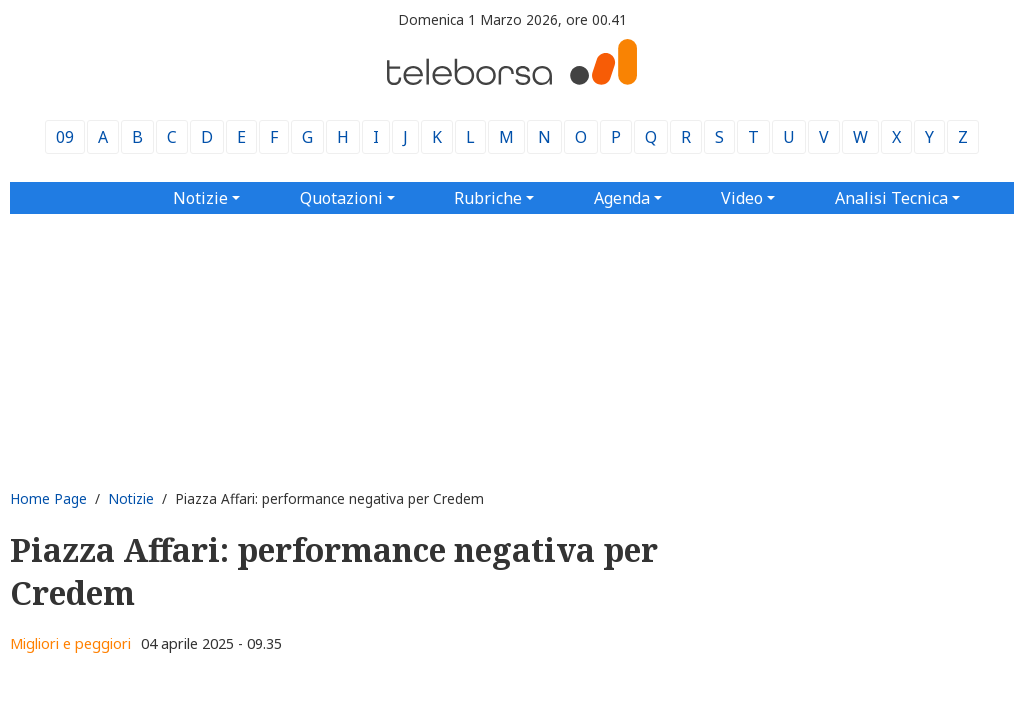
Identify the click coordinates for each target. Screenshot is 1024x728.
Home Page (48, 498)
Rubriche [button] (488, 198)
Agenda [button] (622, 198)
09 (65, 137)
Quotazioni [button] (341, 198)
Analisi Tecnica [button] (891, 198)
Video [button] (742, 198)
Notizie (131, 498)
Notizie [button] (200, 198)
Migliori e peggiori (70, 643)
